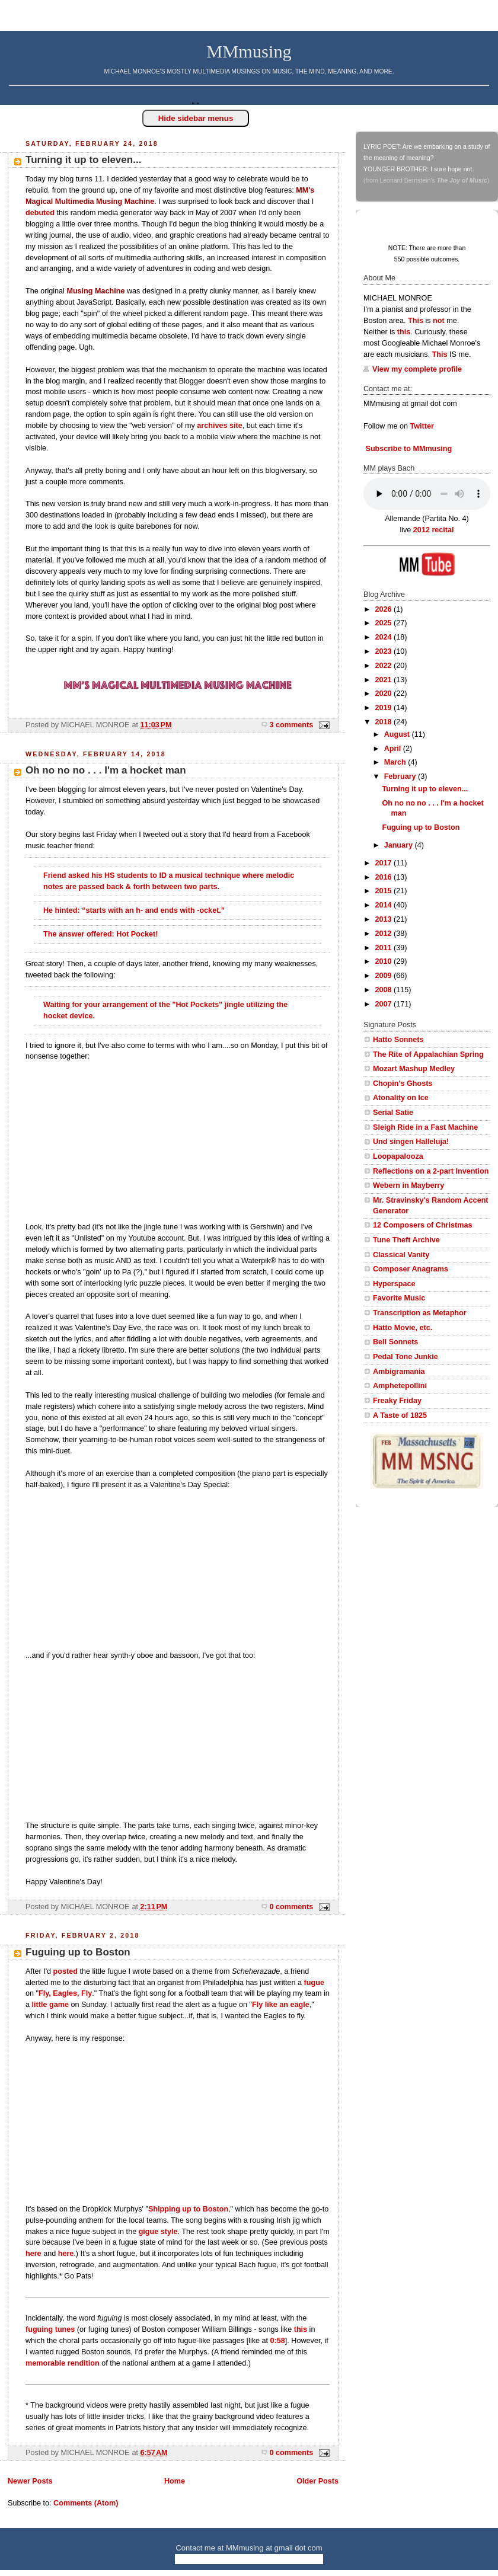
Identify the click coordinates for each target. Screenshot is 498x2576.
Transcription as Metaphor (420, 1313)
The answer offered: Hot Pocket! (100, 934)
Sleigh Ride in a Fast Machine (425, 1127)
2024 (384, 637)
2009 (384, 975)
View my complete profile (417, 369)
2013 (384, 919)
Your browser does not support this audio (426, 494)
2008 (384, 990)
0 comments (292, 1907)
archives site (219, 425)
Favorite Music (399, 1298)
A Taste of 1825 (400, 1415)
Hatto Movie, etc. (402, 1328)
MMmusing (249, 51)
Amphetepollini (400, 1386)
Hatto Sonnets (398, 1039)
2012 (384, 933)
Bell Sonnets (395, 1342)
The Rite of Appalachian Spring (428, 1054)
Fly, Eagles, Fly (65, 1993)
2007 (384, 1004)
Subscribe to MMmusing (407, 449)
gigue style (158, 2231)
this (300, 2329)
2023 (384, 651)
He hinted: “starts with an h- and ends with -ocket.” (135, 910)
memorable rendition (62, 2363)
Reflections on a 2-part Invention (431, 1171)
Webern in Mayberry (408, 1185)
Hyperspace (394, 1284)
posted (65, 1971)
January (399, 845)
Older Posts (317, 2481)
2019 (384, 708)
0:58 (277, 2341)
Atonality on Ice (401, 1098)
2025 (384, 623)
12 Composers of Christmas (422, 1225)
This (415, 321)
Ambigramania (399, 1371)
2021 (384, 680)
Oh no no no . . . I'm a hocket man (105, 770)
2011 (384, 948)
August (398, 734)
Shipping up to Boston (188, 2209)
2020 (384, 693)
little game (50, 2004)
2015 (384, 891)
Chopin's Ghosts (402, 1083)
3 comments (292, 725)
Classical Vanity (401, 1255)
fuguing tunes (50, 2329)
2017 (384, 863)
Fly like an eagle (280, 2004)
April (393, 748)
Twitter (422, 426)
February (401, 776)
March (396, 762)
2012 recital (433, 530)
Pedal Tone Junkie (405, 1357)
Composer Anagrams (410, 1269)
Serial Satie (393, 1112)
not (439, 321)
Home (174, 2481)
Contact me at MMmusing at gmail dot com (248, 2547)
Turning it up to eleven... (83, 159)
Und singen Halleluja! (411, 1141)
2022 (384, 665)
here (33, 2253)
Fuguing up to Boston (77, 1952)
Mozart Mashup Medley (414, 1069)
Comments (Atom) (85, 2503)
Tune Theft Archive (406, 1240)
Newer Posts (30, 2481)
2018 (384, 722)
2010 (384, 961)
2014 (384, 905)
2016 (384, 877)
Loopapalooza (398, 1156)
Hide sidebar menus (196, 118)
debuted (40, 213)
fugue (314, 1983)
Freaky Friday (397, 1400)
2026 (384, 609)
